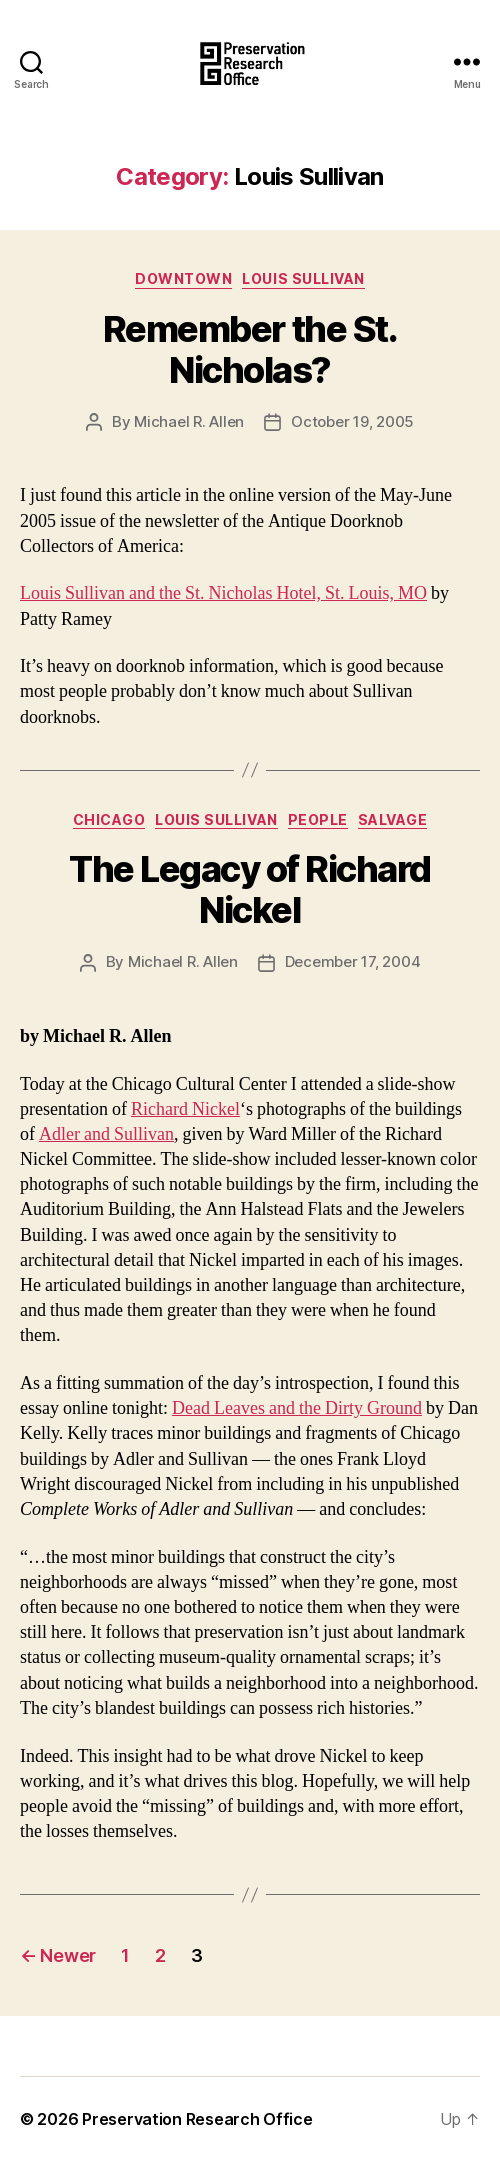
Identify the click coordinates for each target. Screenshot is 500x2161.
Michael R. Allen (189, 421)
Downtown (183, 278)
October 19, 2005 (352, 421)
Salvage (393, 819)
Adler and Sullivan (106, 1134)
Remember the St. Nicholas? (250, 349)
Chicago (109, 819)
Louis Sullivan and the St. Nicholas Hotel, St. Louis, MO (223, 593)
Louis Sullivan (303, 278)
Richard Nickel (185, 1109)
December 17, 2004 (353, 961)
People (318, 819)
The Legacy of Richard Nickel (250, 889)
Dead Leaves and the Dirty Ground (297, 1408)
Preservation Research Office (197, 2119)
